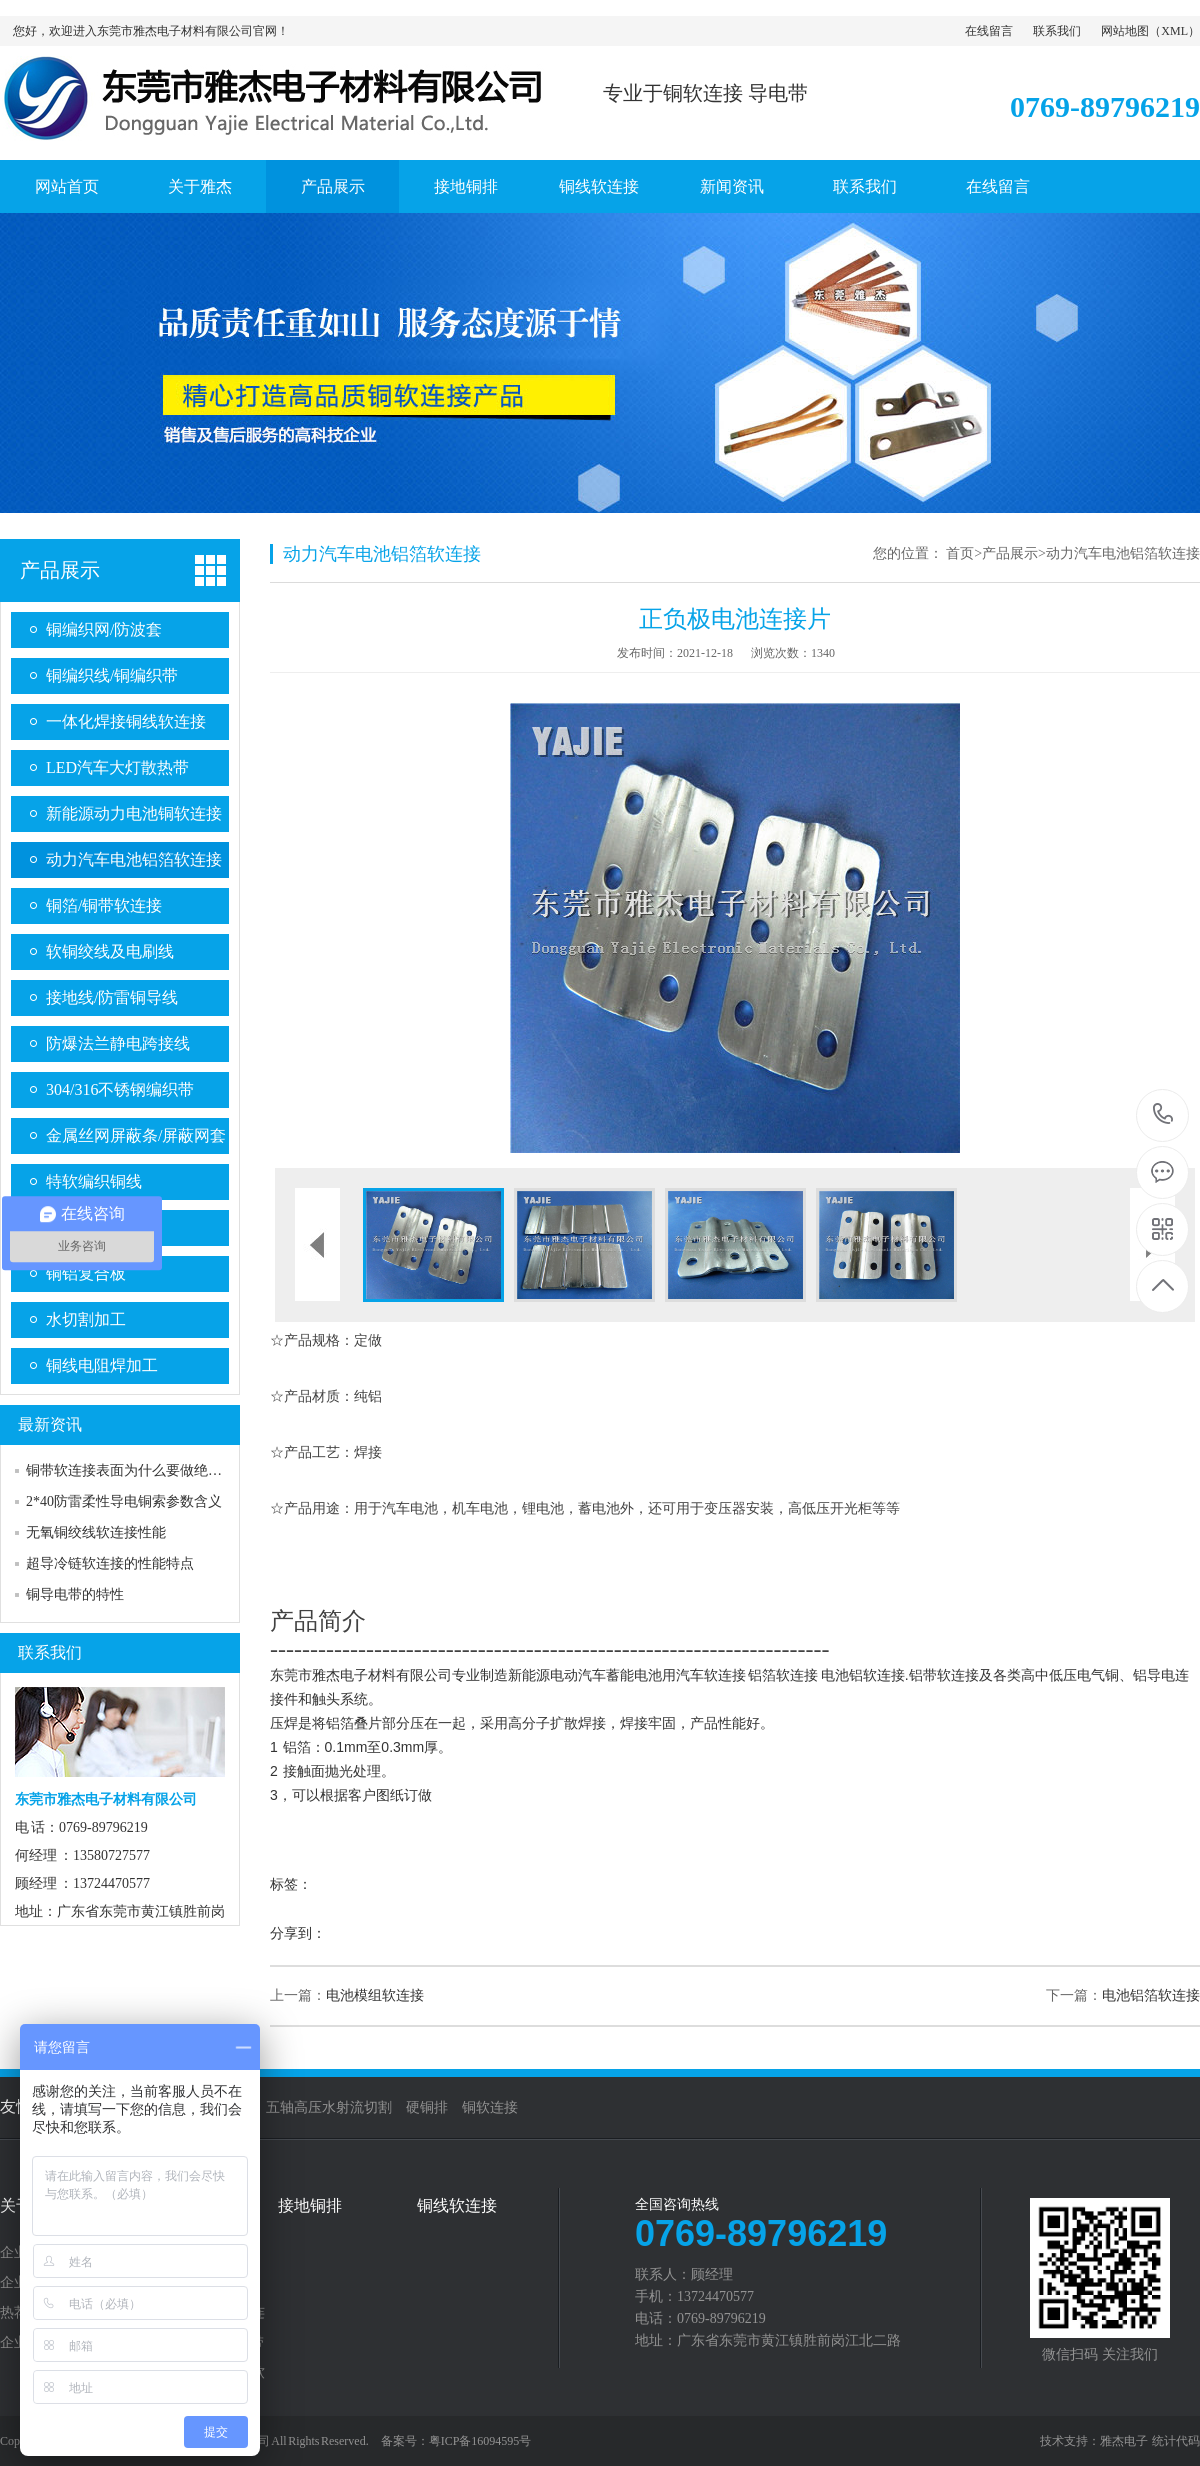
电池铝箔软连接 (1151, 1995)
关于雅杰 (200, 186)
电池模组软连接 (375, 1995)
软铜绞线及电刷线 (110, 951)
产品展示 (333, 186)
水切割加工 (86, 1319)
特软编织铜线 (94, 1181)
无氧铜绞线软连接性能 (96, 1532)
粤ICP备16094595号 (480, 2441)
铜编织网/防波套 (104, 629)
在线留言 (989, 31)
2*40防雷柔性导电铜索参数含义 (124, 1501)
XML (1174, 31)
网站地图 (1125, 31)
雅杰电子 (1124, 2441)
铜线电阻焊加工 (102, 1365)
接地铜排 (466, 186)
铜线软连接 (599, 186)
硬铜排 (427, 2107)
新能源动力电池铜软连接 (134, 813)
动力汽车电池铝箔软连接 (134, 859)
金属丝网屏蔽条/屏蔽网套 (136, 1135)
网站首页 (67, 186)
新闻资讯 (732, 186)
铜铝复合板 (86, 1273)
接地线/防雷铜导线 (112, 997)
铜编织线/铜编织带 (112, 675)
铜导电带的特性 (75, 1594)
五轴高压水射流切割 (329, 2107)
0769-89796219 (1163, 1115)
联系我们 (1057, 31)
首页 (960, 553)
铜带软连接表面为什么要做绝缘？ (131, 1470)
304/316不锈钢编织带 (120, 1089)
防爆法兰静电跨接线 (118, 1043)
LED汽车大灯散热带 (117, 767)
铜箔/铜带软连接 (104, 905)
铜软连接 (490, 2107)
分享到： (298, 1933)
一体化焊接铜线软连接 (126, 721)
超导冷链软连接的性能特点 (110, 1563)
